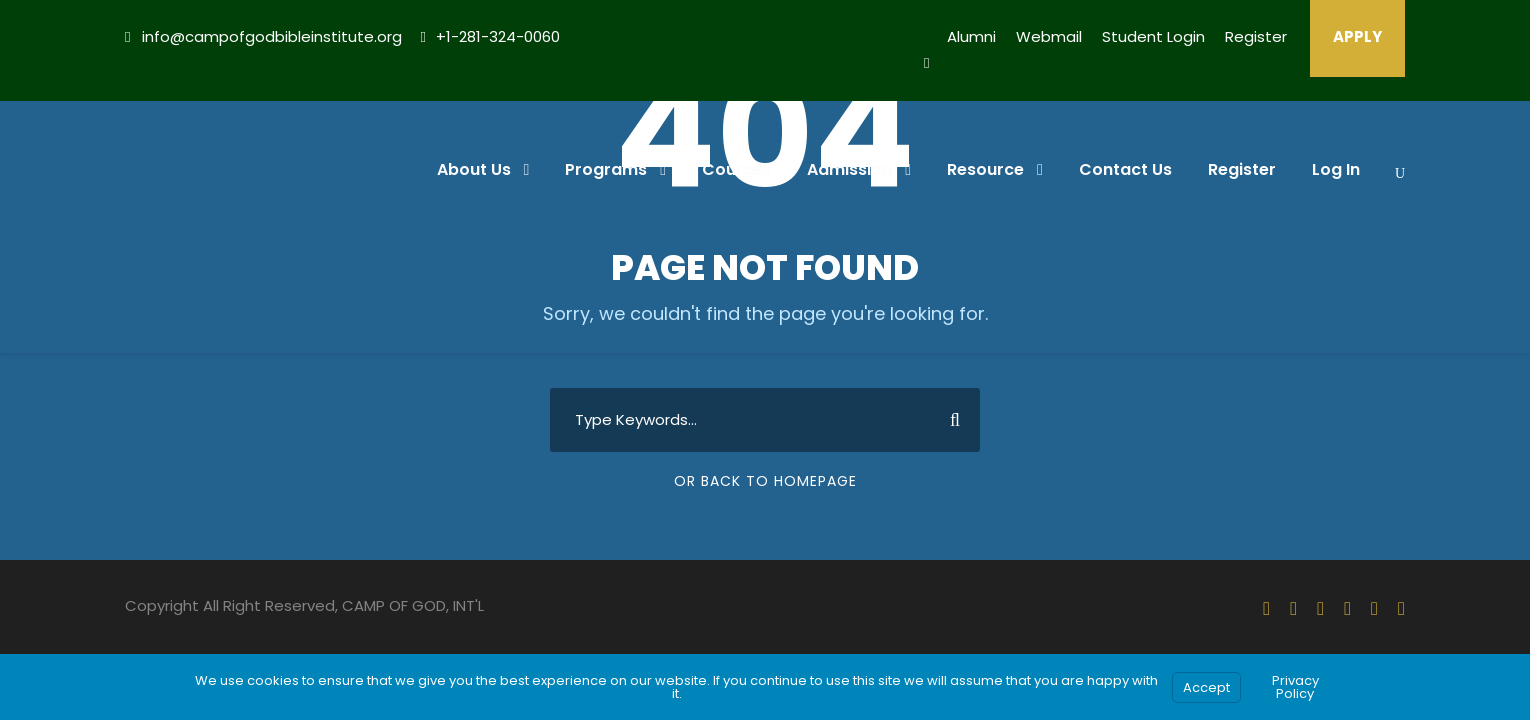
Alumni (971, 36)
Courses (736, 169)
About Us (474, 169)
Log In (1336, 169)
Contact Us (1125, 169)
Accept (1206, 687)
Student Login (1153, 36)
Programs (606, 169)
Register (1256, 36)
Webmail (1049, 36)
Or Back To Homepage (765, 481)
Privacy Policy (1295, 687)
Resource (985, 169)
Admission (849, 169)
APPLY (1357, 36)
